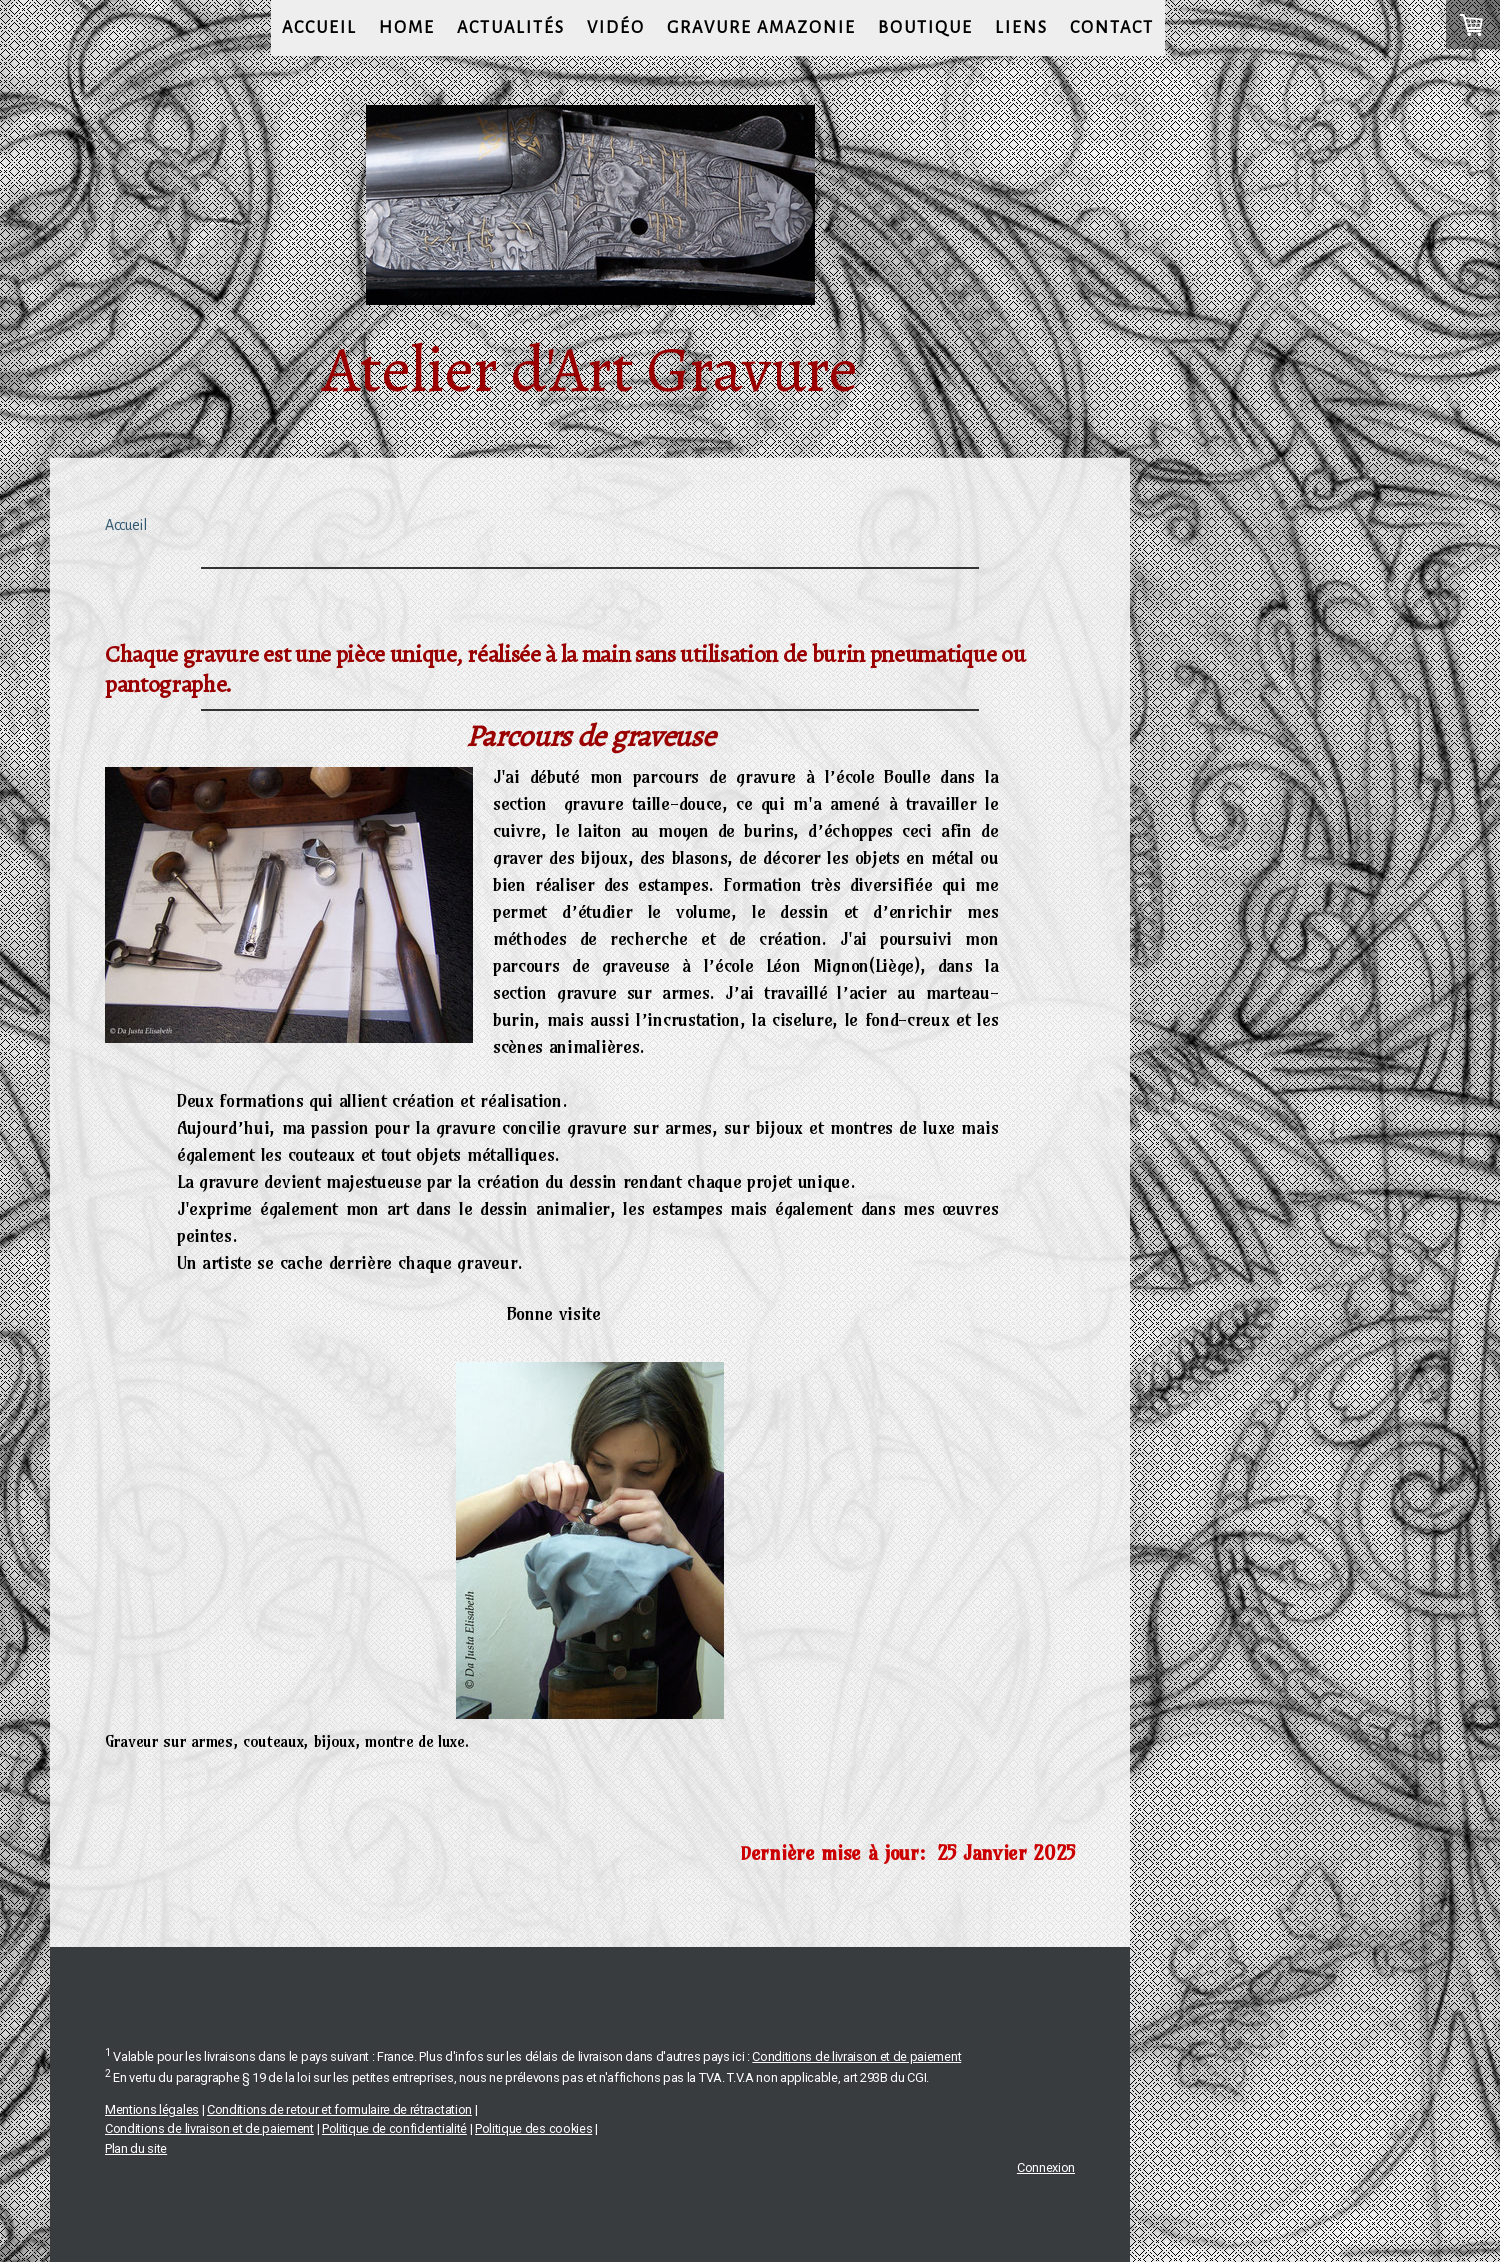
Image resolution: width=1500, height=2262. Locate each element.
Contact (1112, 28)
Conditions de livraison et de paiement (856, 2056)
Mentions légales (152, 2109)
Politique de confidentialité (394, 2128)
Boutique (925, 28)
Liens (1021, 28)
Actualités (511, 28)
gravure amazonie (761, 28)
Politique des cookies (533, 2128)
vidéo (616, 28)
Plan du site (136, 2148)
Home (407, 28)
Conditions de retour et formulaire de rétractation (339, 2109)
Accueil (319, 28)
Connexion (1046, 2167)
